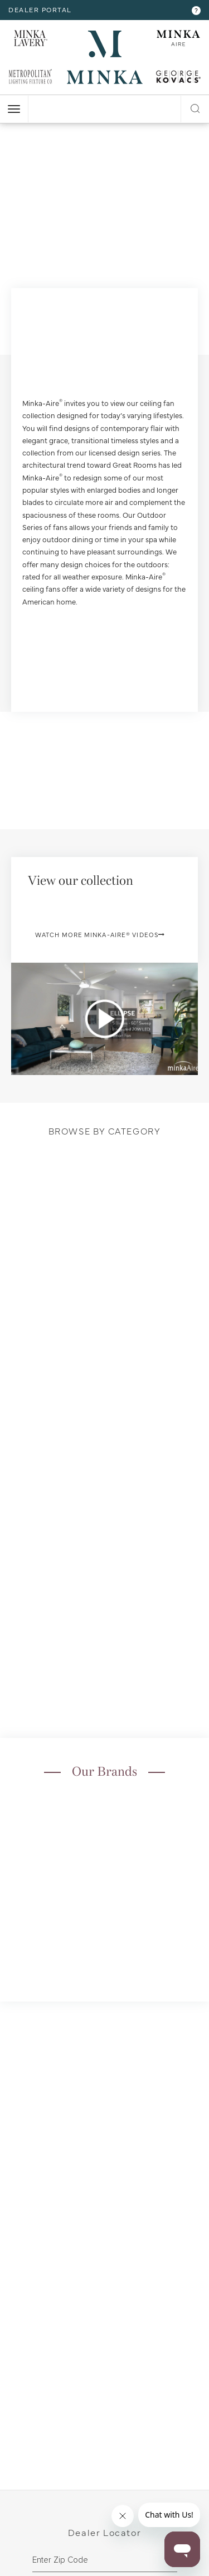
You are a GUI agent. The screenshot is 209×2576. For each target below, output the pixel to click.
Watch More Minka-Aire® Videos (100, 934)
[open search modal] (195, 107)
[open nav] (14, 109)
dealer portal (40, 9)
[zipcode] (104, 2560)
